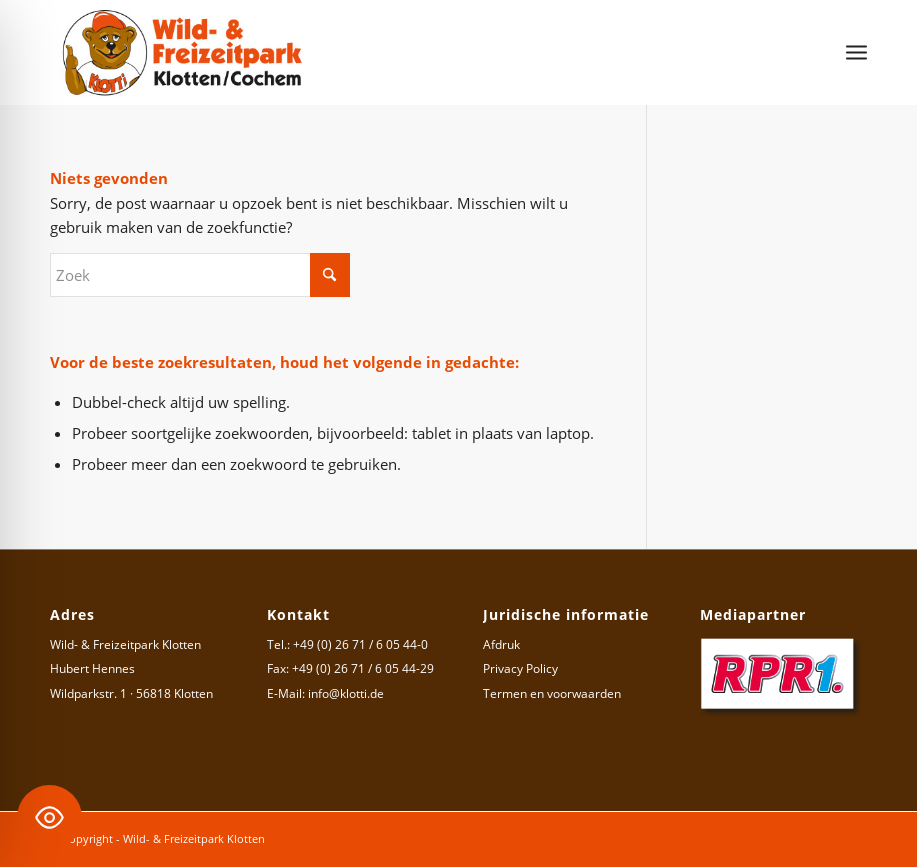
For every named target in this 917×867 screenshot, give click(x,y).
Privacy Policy (520, 668)
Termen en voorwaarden (552, 693)
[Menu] (856, 52)
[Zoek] (200, 275)
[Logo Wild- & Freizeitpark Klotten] (183, 52)
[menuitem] (856, 52)
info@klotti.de (346, 693)
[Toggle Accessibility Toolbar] (49, 817)
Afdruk (501, 644)
